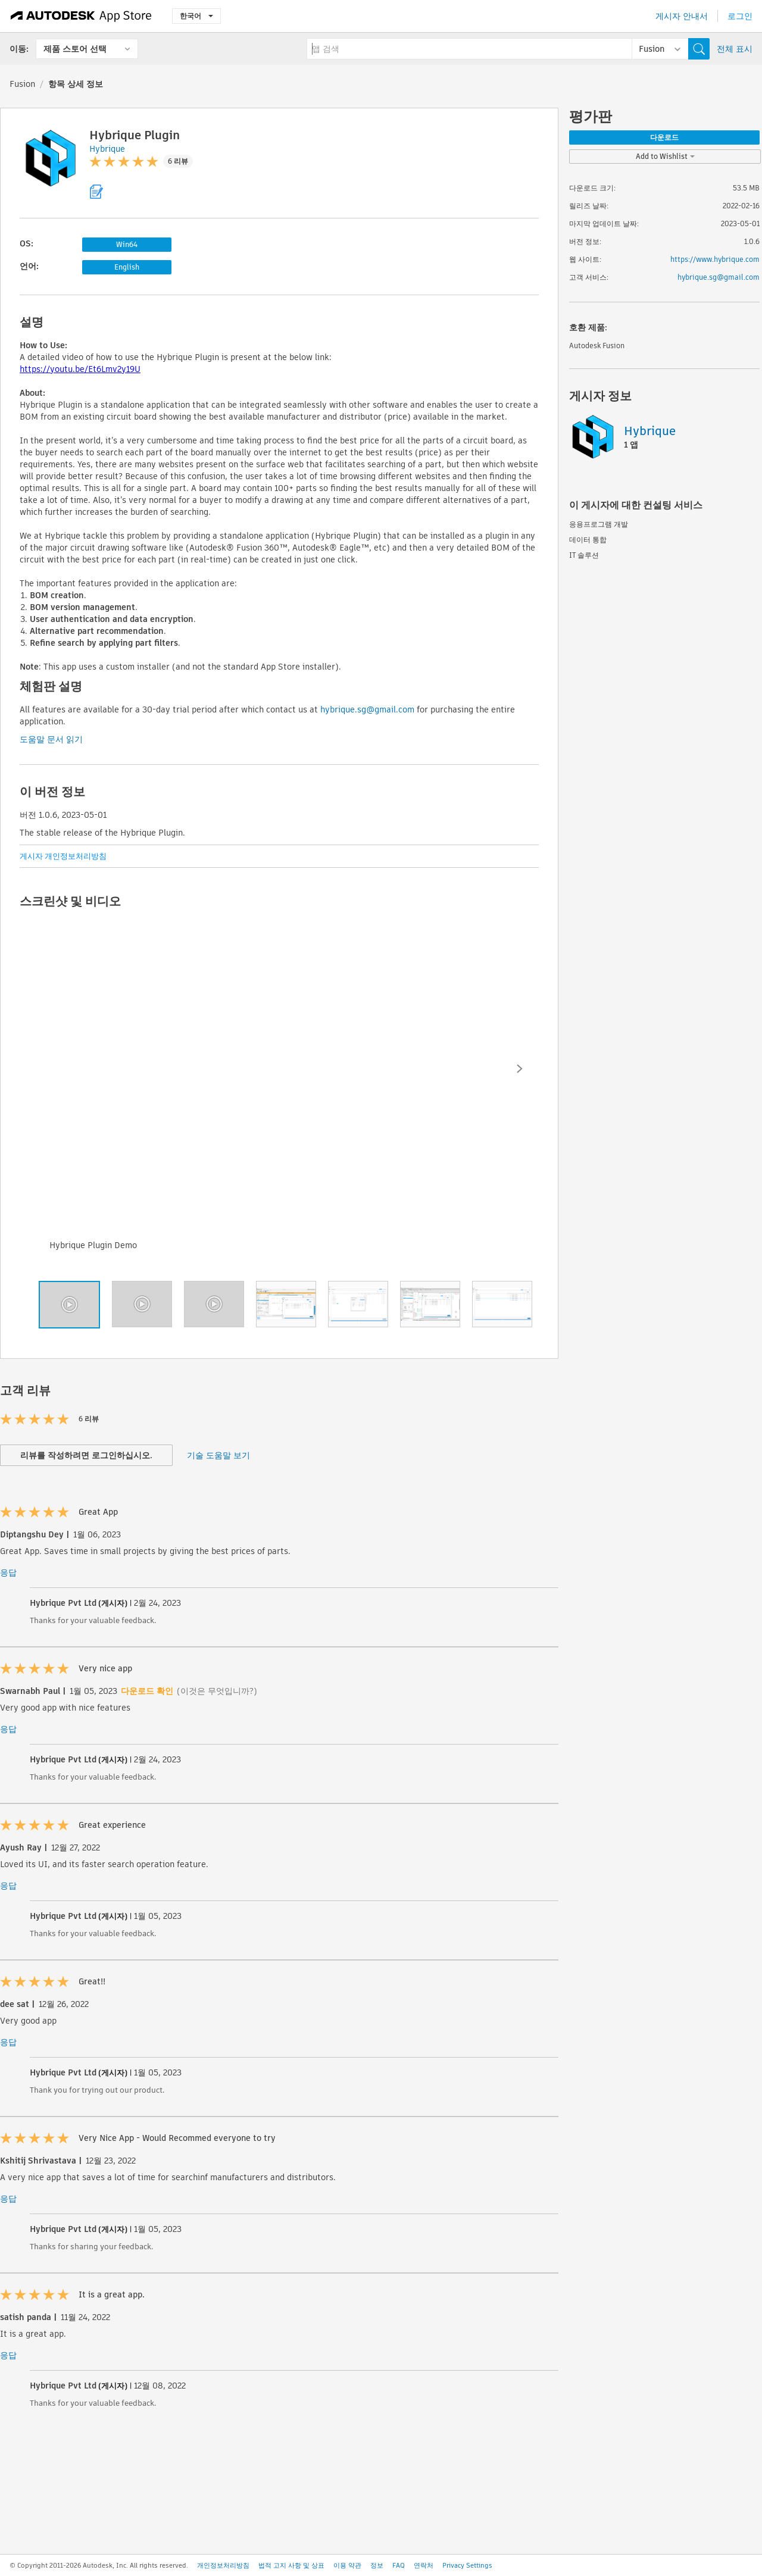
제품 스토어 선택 (75, 49)
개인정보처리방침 (223, 2565)
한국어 (196, 16)
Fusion (22, 84)
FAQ (398, 2565)
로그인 (739, 16)
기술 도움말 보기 (218, 1455)
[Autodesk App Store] (81, 16)
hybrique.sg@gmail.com (367, 709)
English (126, 267)
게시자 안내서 (681, 16)
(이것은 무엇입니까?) (217, 1691)
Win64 (127, 244)
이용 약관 (347, 2565)
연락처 (423, 2565)
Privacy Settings (467, 2565)
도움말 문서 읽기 (51, 739)
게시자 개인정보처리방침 (63, 856)
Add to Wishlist (665, 156)
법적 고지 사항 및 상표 (291, 2565)
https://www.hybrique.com (715, 259)
